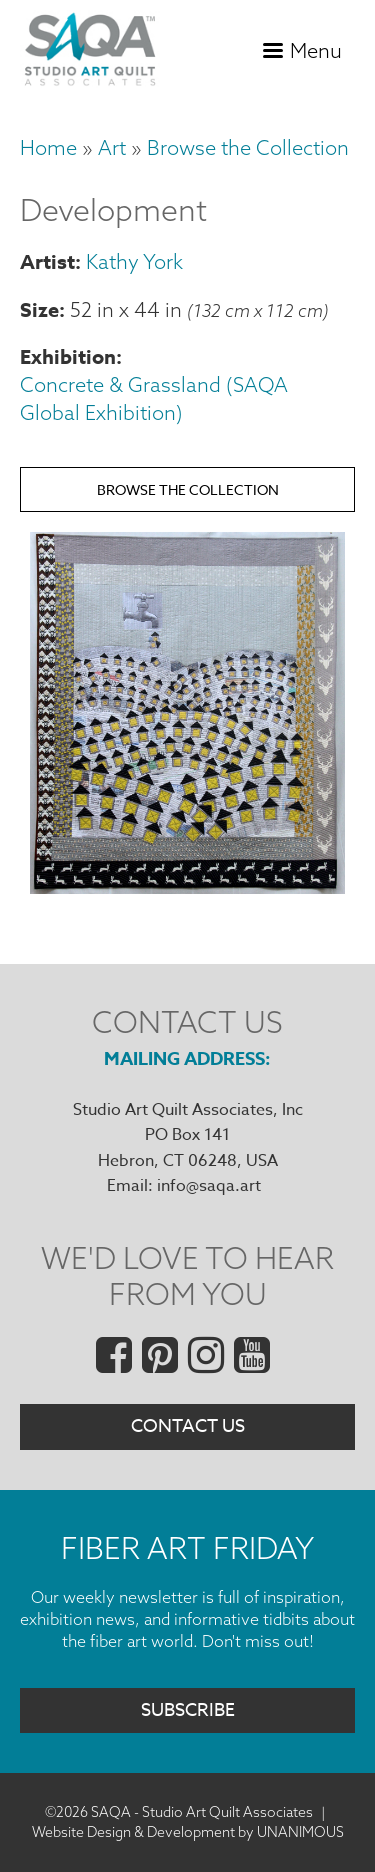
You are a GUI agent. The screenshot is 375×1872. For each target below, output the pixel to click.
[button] (187, 887)
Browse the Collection (248, 147)
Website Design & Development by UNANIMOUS (188, 1832)
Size (39, 309)
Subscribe (188, 1710)
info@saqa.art (209, 1186)
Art (112, 147)
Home (48, 147)
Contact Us (188, 1426)
